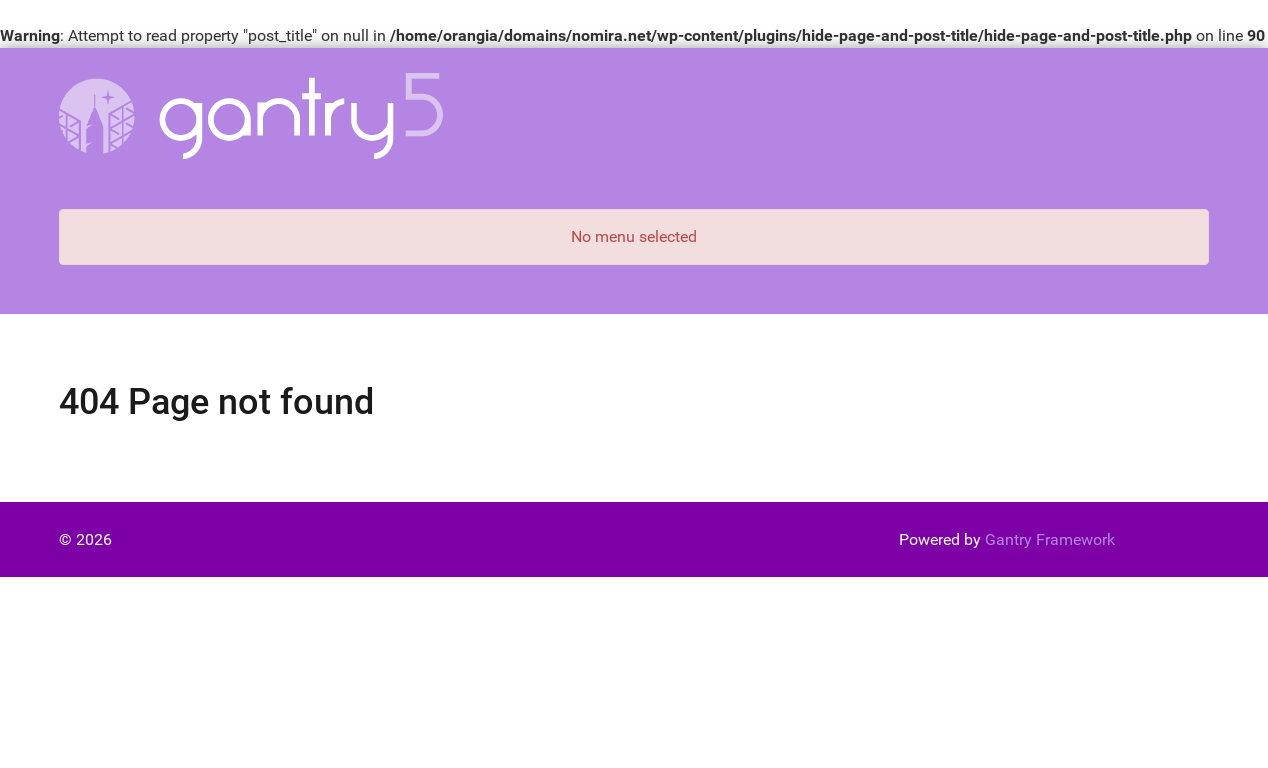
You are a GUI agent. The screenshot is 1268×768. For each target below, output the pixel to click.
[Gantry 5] (251, 116)
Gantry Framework (1050, 539)
